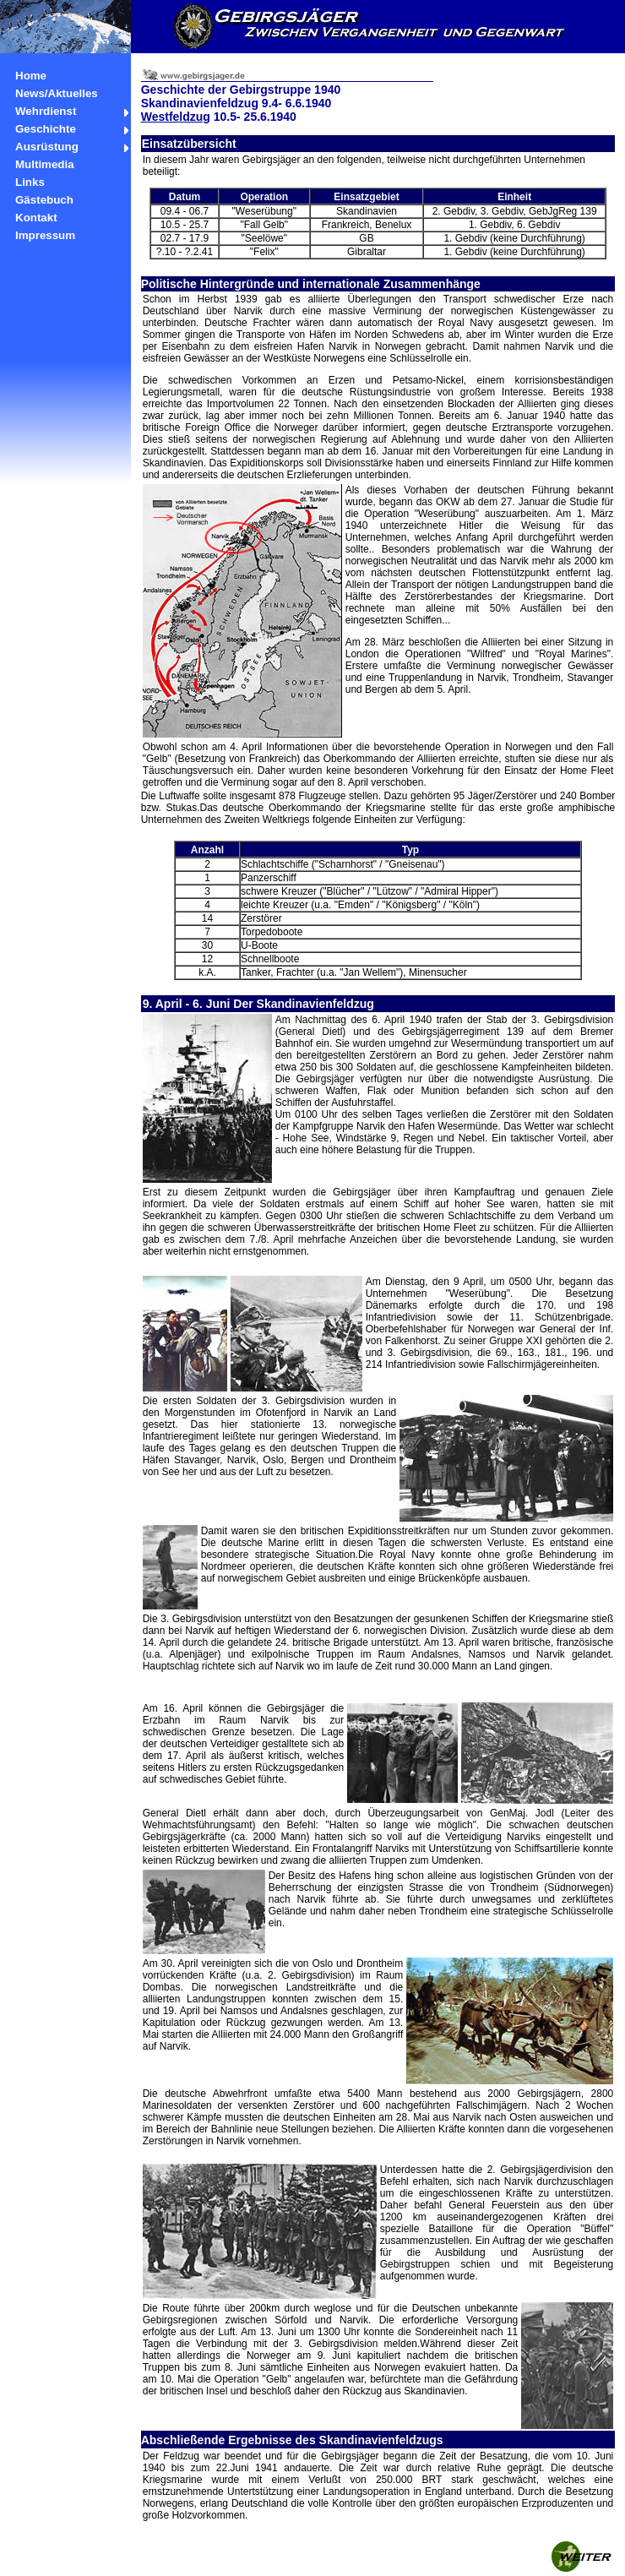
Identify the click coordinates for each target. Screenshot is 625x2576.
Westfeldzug (175, 116)
